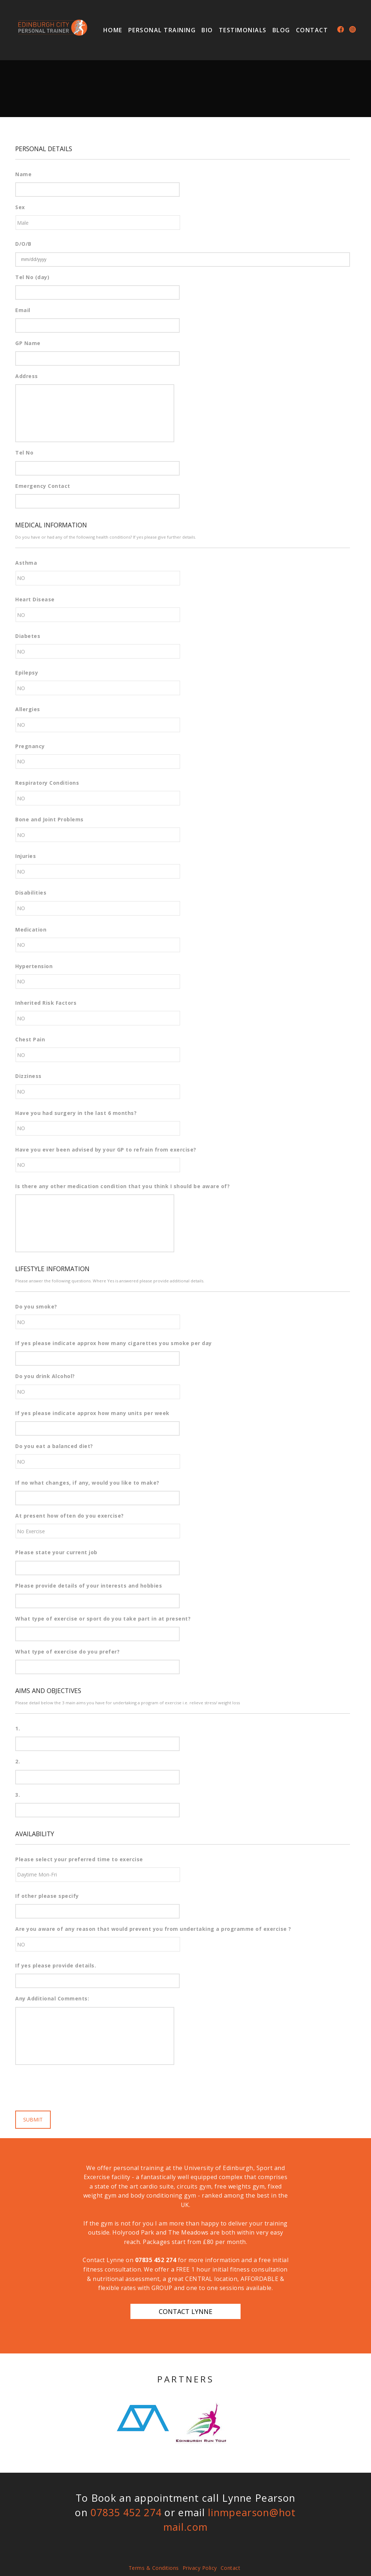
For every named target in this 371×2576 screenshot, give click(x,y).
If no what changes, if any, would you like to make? (87, 1483)
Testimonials (243, 30)
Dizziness (28, 1076)
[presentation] (70, 2085)
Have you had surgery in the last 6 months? (76, 1113)
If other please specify (47, 1896)
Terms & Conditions (154, 2567)
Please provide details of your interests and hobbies (88, 1585)
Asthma (26, 563)
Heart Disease (35, 599)
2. (17, 1761)
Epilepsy (26, 672)
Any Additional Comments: (52, 1998)
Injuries (25, 856)
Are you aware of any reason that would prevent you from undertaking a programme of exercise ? (153, 1929)
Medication (30, 929)
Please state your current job (56, 1552)
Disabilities (30, 892)
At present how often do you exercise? (69, 1516)
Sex (20, 207)
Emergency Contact (42, 486)
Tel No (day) (32, 277)
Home (112, 30)
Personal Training (162, 30)
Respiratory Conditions (47, 783)
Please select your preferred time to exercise (79, 1859)
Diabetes (27, 636)
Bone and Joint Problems (49, 819)
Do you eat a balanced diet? (54, 1446)
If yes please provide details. (55, 1965)
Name (23, 174)
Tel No (24, 452)
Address (26, 376)
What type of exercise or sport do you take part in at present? (103, 1618)
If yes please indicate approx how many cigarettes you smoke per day (113, 1343)
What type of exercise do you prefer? (67, 1651)
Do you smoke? (36, 1306)
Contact (312, 30)
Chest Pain (30, 1039)
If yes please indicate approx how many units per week (92, 1413)
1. (17, 1728)
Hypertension (34, 966)
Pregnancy (30, 746)
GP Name (28, 343)
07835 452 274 (155, 2260)
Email (22, 310)
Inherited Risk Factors (45, 1003)
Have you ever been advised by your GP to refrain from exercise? (105, 1149)
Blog (281, 30)
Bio (207, 30)
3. (17, 1795)
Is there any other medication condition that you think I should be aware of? (122, 1186)
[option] (143, 2418)
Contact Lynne (185, 2311)
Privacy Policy (200, 2567)
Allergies (27, 709)
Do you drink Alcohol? (45, 1376)
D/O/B (23, 244)
